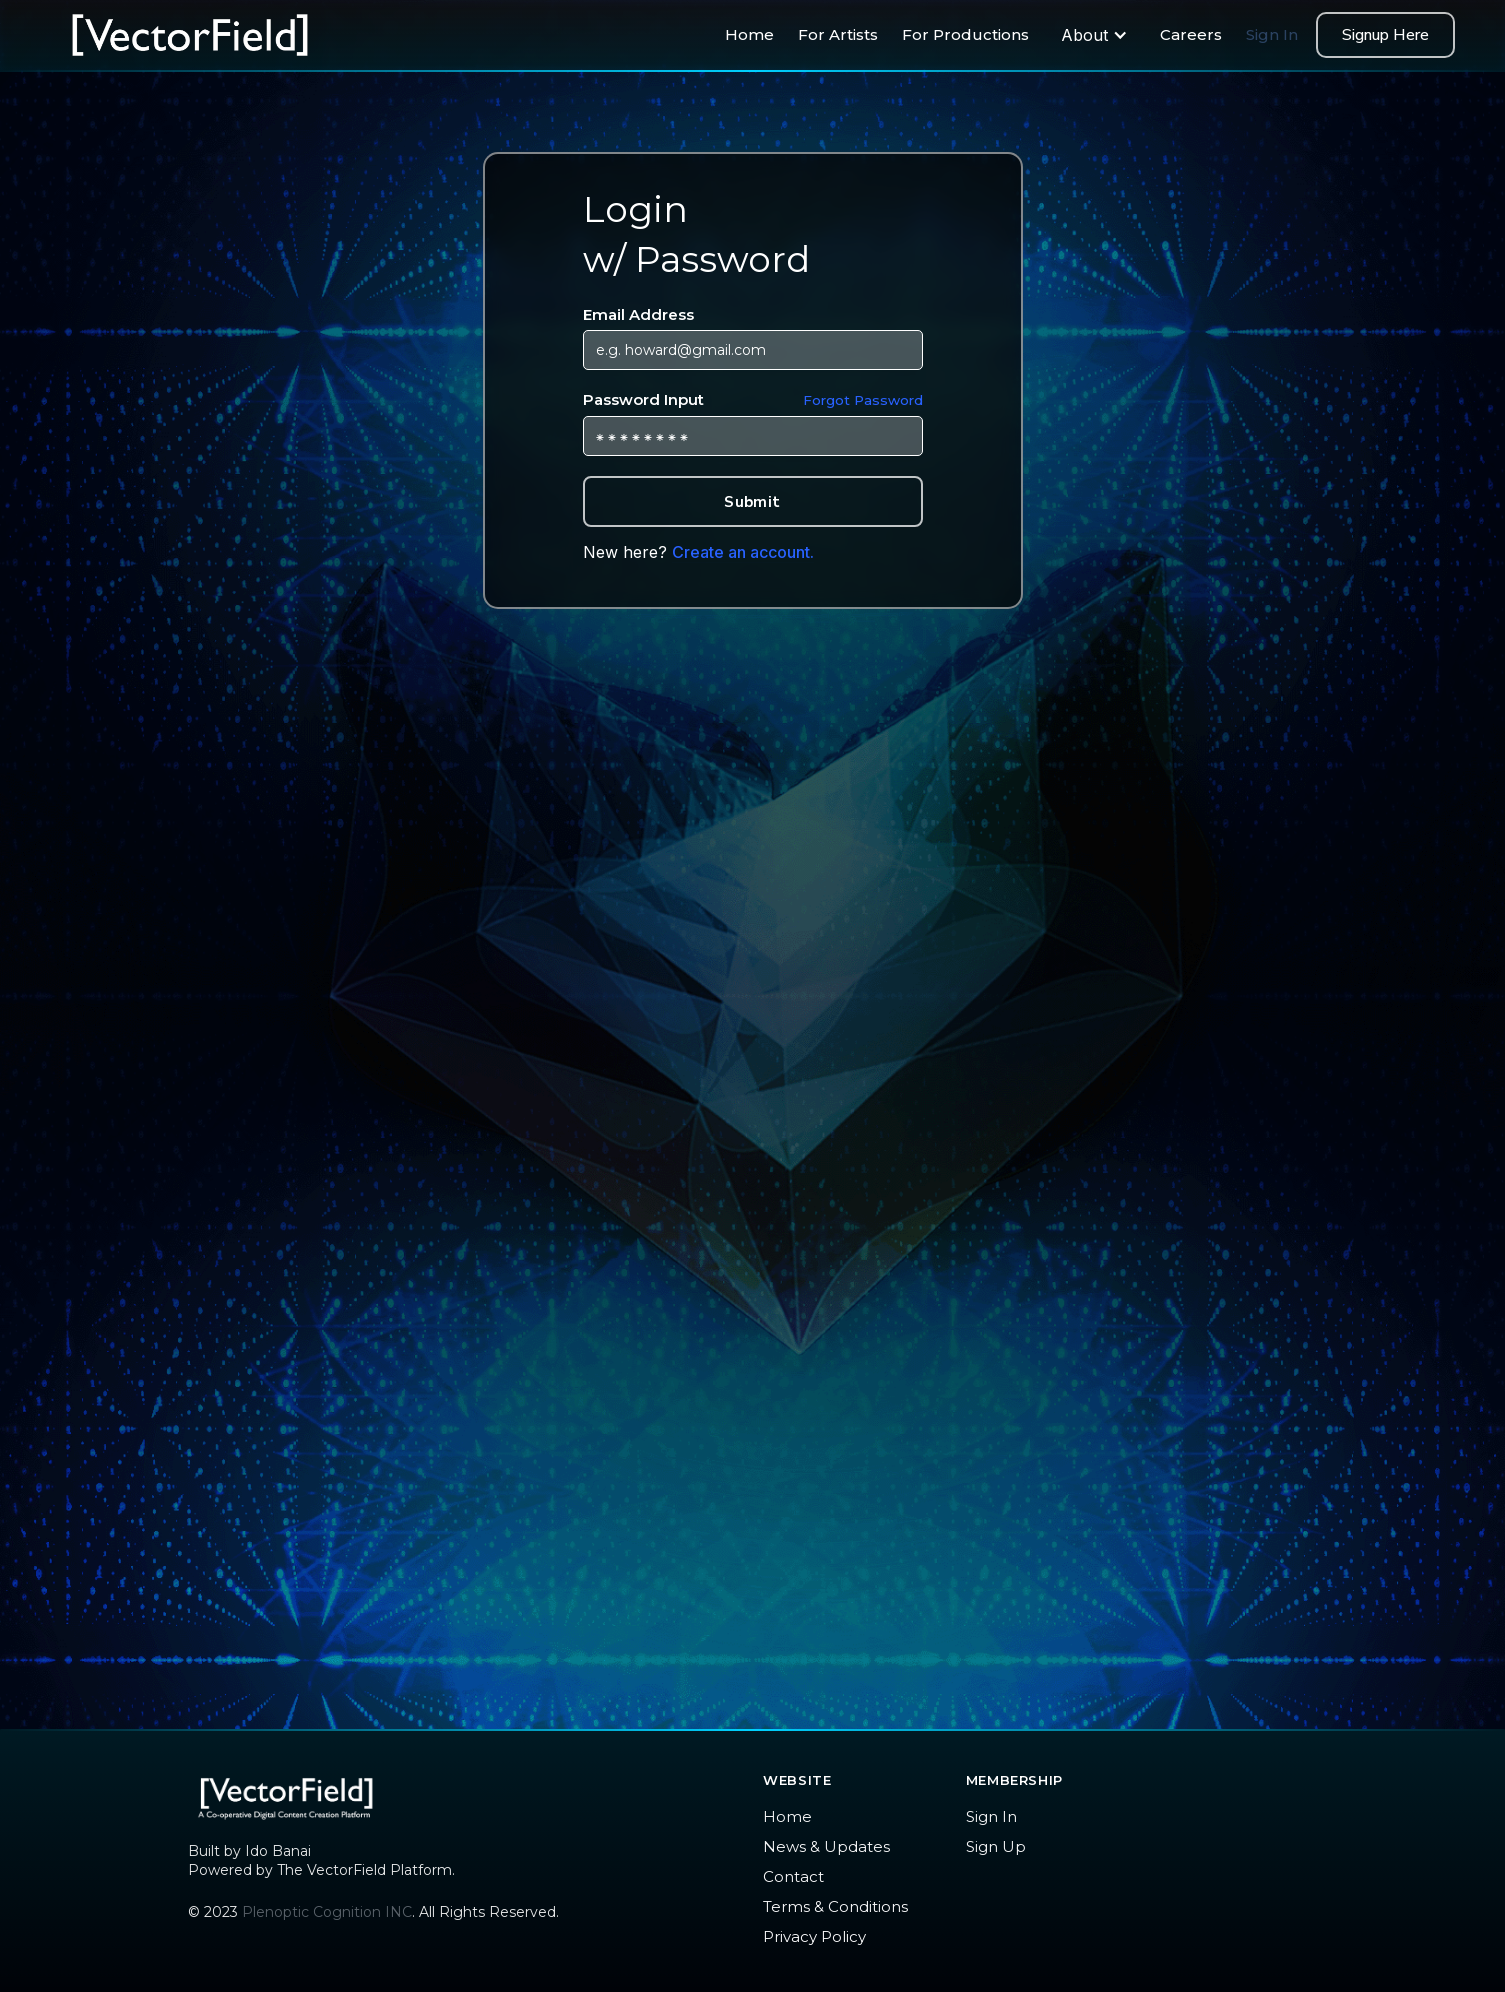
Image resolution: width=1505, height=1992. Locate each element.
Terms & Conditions (835, 1906)
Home (749, 34)
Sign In (1272, 34)
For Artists (838, 34)
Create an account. (743, 552)
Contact (793, 1876)
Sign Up (996, 1846)
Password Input (753, 400)
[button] (1094, 35)
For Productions (965, 34)
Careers (1191, 34)
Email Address (638, 314)
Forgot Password (863, 400)
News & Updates (826, 1846)
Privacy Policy (814, 1936)
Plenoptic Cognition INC (327, 1912)
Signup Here (1385, 35)
